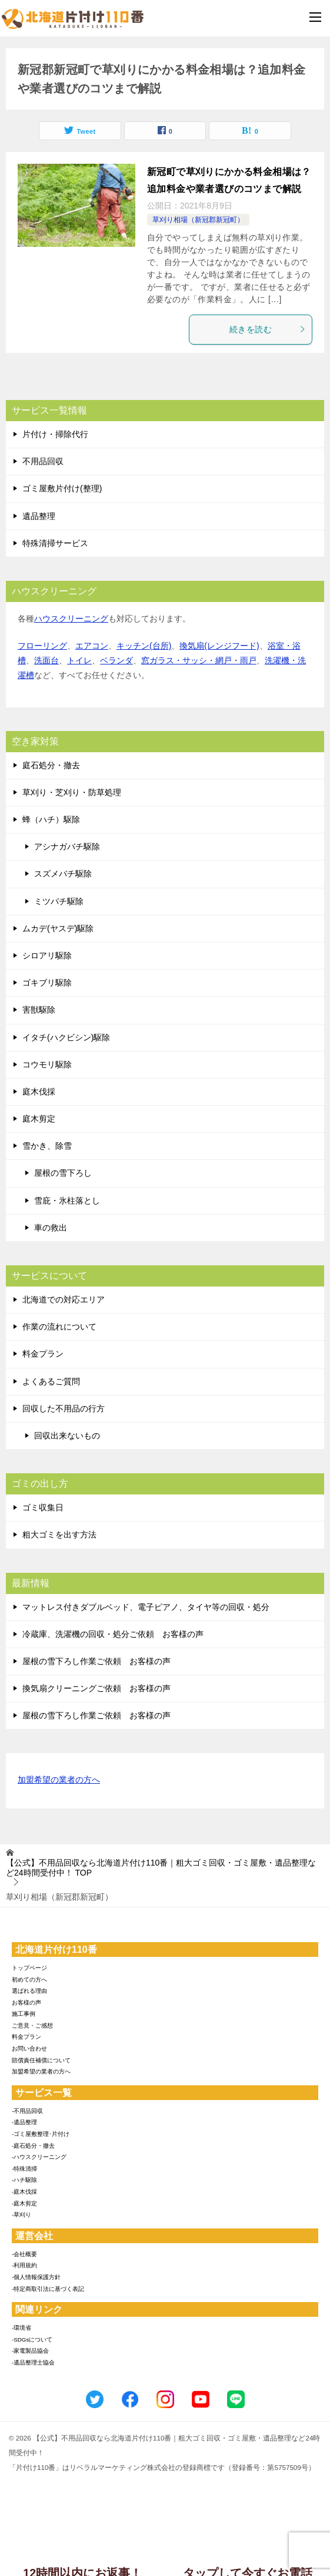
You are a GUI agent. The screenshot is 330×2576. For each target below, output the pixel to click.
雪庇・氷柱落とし (67, 1200)
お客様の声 (26, 2002)
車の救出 (50, 1227)
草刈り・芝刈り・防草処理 (71, 792)
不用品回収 (43, 461)
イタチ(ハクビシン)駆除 (66, 1037)
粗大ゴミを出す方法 (59, 1534)
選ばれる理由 (29, 1991)
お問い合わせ (29, 2048)
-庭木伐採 (24, 2191)
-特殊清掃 (24, 2168)
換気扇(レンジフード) (219, 645)
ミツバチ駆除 (59, 901)
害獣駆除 (38, 1009)
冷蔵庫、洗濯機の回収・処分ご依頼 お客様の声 (113, 1634)
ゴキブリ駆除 (47, 982)
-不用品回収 (27, 2111)
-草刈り (21, 2214)
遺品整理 (38, 516)
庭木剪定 (38, 1118)
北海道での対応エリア (63, 1299)
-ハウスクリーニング (39, 2157)
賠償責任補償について (41, 2060)
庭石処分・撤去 (51, 765)
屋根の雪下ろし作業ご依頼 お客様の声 (96, 1661)
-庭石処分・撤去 (33, 2145)
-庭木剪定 (24, 2203)
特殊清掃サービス (55, 543)
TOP (161, 1867)
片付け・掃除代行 (55, 434)
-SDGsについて (32, 2339)
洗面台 (46, 660)
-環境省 (21, 2327)
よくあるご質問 (51, 1381)
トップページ (29, 1968)
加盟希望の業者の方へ (59, 1780)
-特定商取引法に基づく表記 (48, 2289)
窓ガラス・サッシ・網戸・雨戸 (198, 660)
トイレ (79, 660)
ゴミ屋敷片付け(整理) (62, 488)
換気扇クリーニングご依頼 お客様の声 (96, 1688)
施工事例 (23, 2013)
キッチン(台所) (143, 645)
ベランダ (116, 660)
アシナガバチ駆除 (67, 846)
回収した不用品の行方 (63, 1408)
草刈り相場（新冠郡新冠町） (198, 220)
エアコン (91, 645)
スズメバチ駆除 (63, 873)
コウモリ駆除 (47, 1064)
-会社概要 (24, 2254)
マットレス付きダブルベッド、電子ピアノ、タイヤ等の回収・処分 (145, 1607)
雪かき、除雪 (47, 1145)
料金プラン (43, 1353)
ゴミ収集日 (43, 1507)
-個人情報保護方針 (36, 2277)
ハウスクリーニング (71, 618)
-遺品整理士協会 (33, 2362)
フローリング (42, 645)
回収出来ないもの (67, 1435)
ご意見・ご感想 (32, 2025)
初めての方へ (29, 1979)
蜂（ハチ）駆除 (51, 819)
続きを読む (267, 329)
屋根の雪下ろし (63, 1173)
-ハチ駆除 (24, 2180)
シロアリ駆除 (47, 955)
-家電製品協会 (30, 2350)
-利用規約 (24, 2265)
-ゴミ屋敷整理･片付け (40, 2134)
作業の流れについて (59, 1326)
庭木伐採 (38, 1091)
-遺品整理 (24, 2122)
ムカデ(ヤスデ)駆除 (58, 928)
